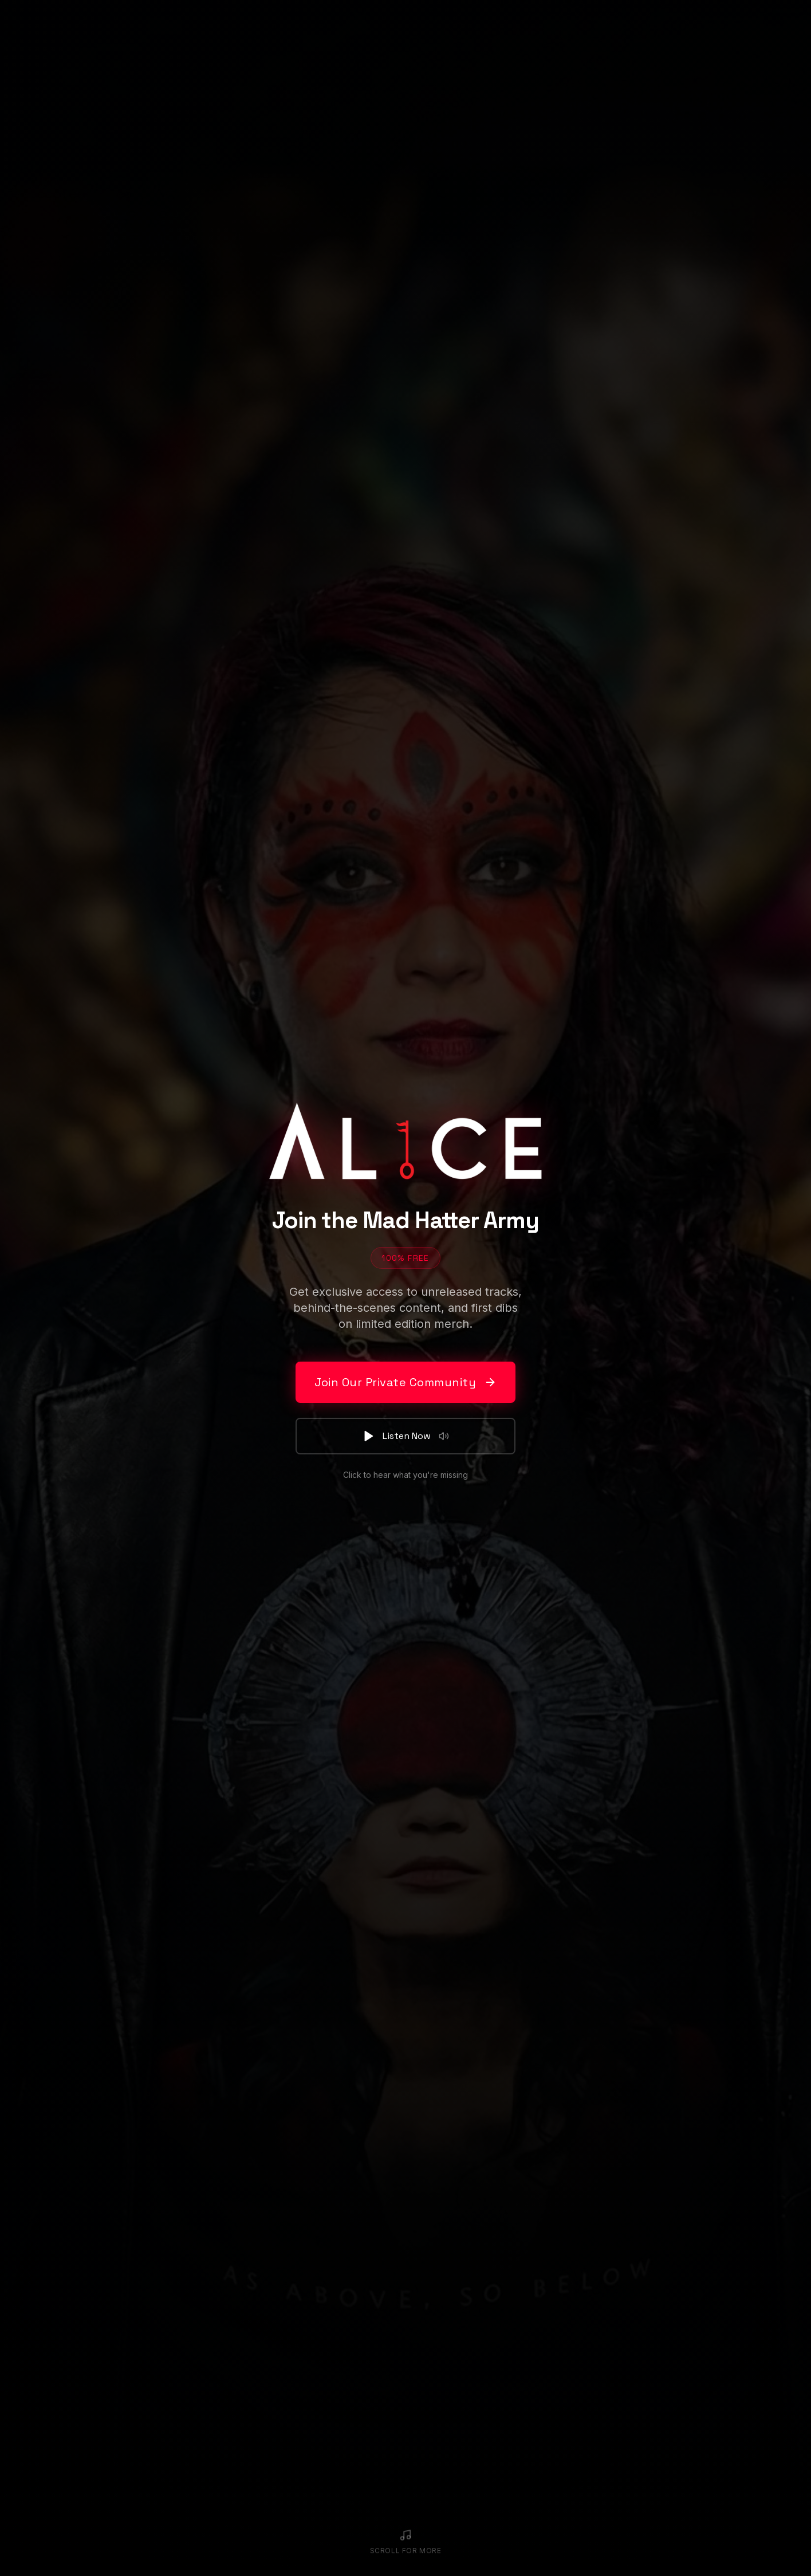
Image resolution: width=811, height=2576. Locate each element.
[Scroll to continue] (406, 2541)
